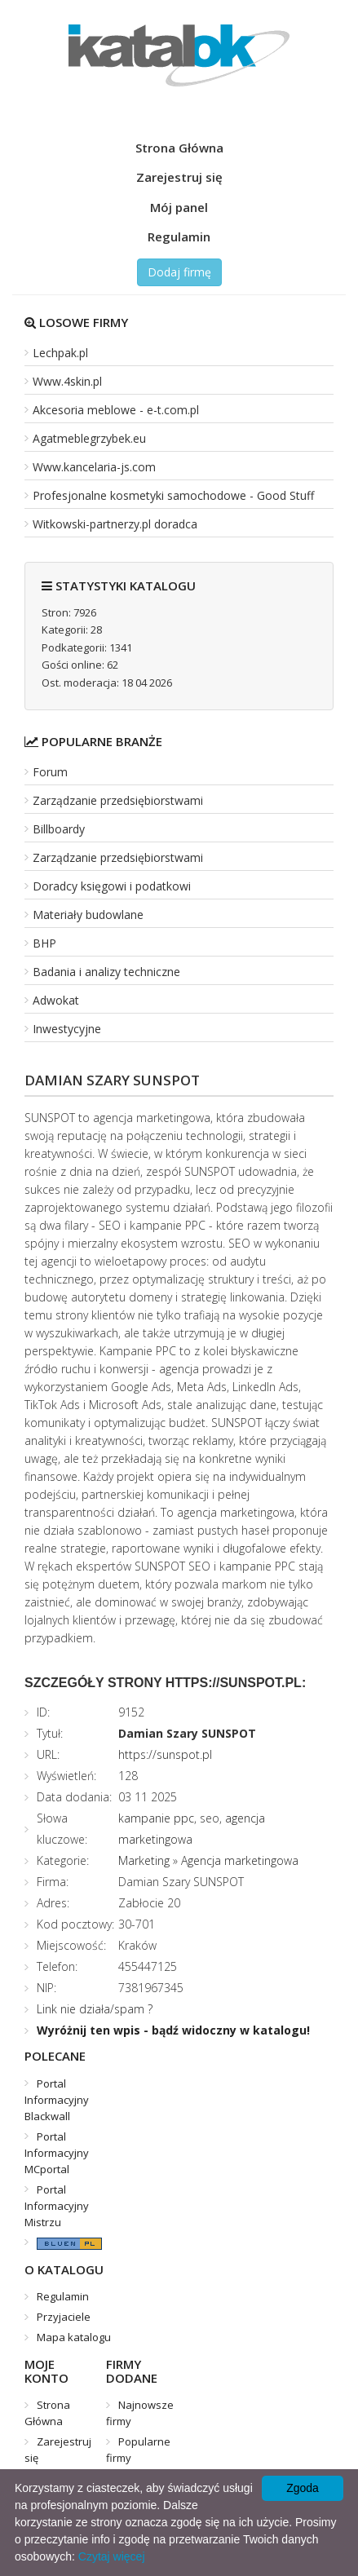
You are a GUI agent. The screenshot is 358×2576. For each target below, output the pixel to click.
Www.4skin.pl (67, 381)
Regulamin (179, 236)
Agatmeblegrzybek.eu (89, 438)
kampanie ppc (156, 1818)
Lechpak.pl (60, 352)
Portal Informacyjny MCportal (56, 2152)
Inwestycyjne (67, 1028)
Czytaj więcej (111, 2556)
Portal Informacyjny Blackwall (56, 2099)
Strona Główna (179, 147)
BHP (44, 943)
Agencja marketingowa (239, 1860)
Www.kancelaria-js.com (94, 467)
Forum (50, 772)
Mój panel (179, 207)
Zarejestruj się (179, 177)
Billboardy (59, 829)
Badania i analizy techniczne (106, 971)
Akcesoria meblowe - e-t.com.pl (116, 410)
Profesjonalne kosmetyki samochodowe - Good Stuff (173, 495)
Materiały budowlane (88, 914)
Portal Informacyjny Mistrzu (56, 2205)
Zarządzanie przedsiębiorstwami (118, 800)
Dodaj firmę (179, 272)
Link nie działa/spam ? (94, 2009)
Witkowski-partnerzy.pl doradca (115, 524)
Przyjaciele (64, 2316)
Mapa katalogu (74, 2337)
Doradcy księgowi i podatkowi (112, 886)
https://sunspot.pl (165, 1754)
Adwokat (56, 1000)
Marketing (144, 1860)
